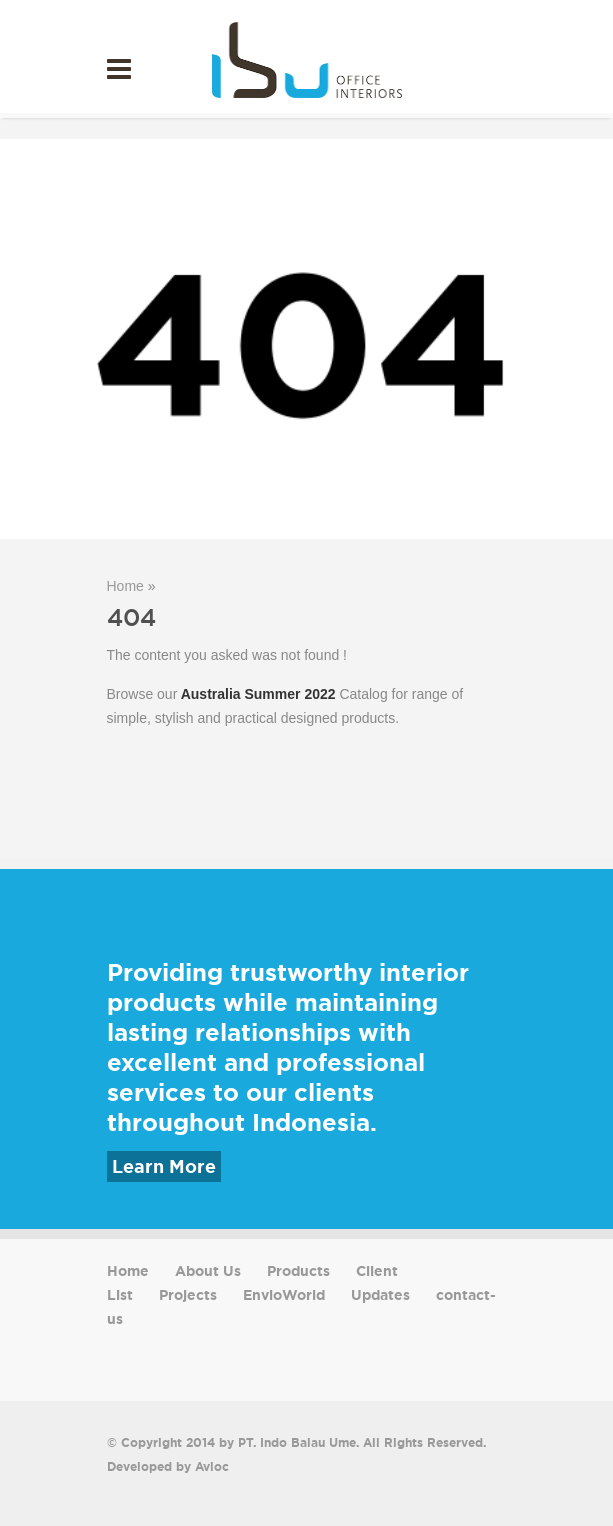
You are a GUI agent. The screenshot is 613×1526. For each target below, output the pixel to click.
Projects (188, 1295)
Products (298, 1271)
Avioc (212, 1466)
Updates (380, 1295)
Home (125, 586)
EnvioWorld (284, 1295)
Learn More (164, 1166)
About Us (208, 1271)
